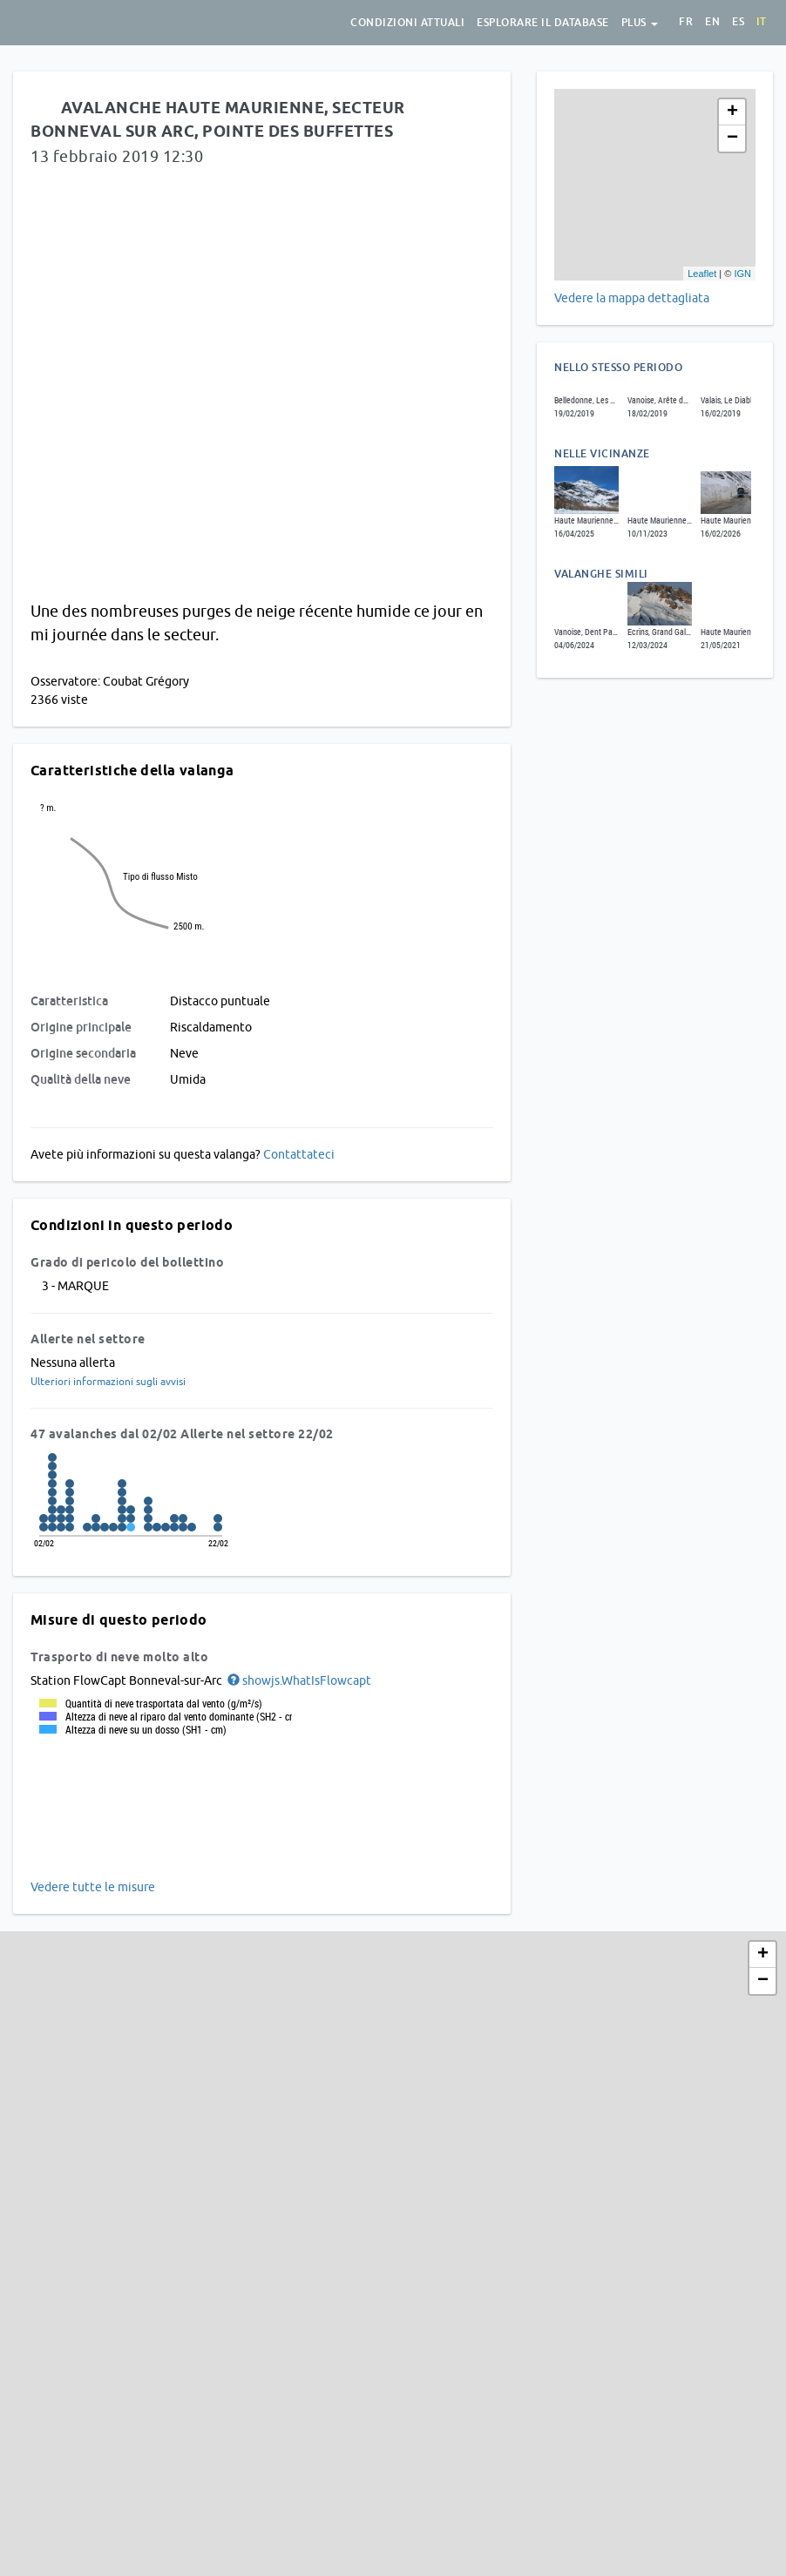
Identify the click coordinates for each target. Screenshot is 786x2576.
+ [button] (732, 112)
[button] (298, 1680)
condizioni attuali (407, 23)
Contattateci (299, 1154)
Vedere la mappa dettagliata (631, 298)
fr (686, 22)
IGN (742, 273)
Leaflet (702, 273)
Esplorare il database (543, 23)
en (712, 22)
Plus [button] (640, 23)
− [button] (732, 138)
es (738, 22)
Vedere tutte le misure (92, 1887)
